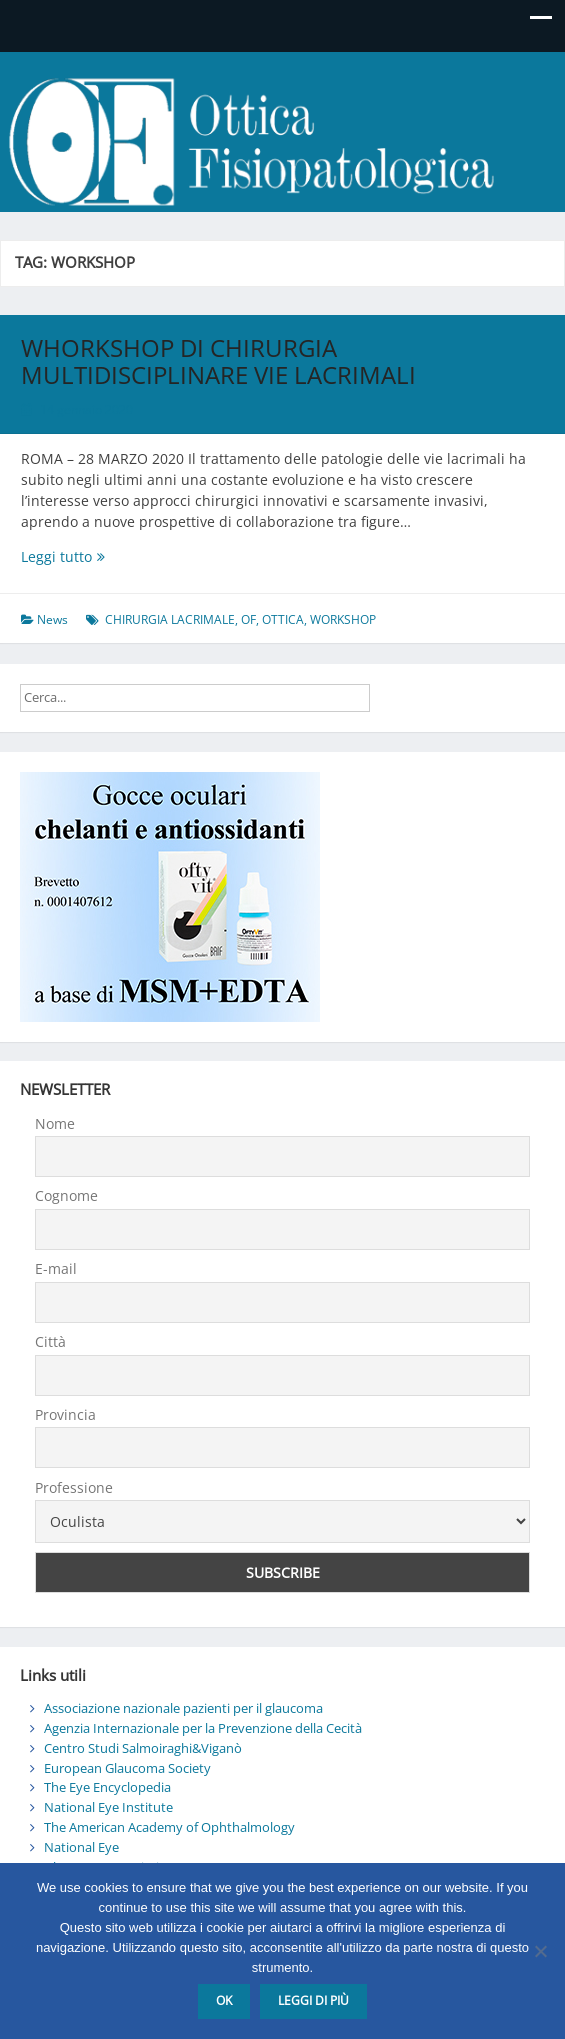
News (52, 619)
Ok (224, 2000)
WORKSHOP (343, 619)
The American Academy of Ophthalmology (169, 1827)
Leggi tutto (122, 556)
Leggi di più (313, 2000)
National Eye (81, 1847)
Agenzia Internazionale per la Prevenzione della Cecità (203, 1728)
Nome (55, 1123)
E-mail (56, 1268)
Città (50, 1341)
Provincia (65, 1414)
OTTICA (283, 619)
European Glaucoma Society (127, 1768)
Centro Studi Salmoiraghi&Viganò (143, 1748)
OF (248, 619)
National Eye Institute (108, 1807)
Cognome (66, 1195)
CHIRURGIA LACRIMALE (170, 619)
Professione (74, 1487)
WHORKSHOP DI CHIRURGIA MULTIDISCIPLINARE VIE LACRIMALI (218, 360)
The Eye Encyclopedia (107, 1787)
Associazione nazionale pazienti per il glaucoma (183, 1708)
